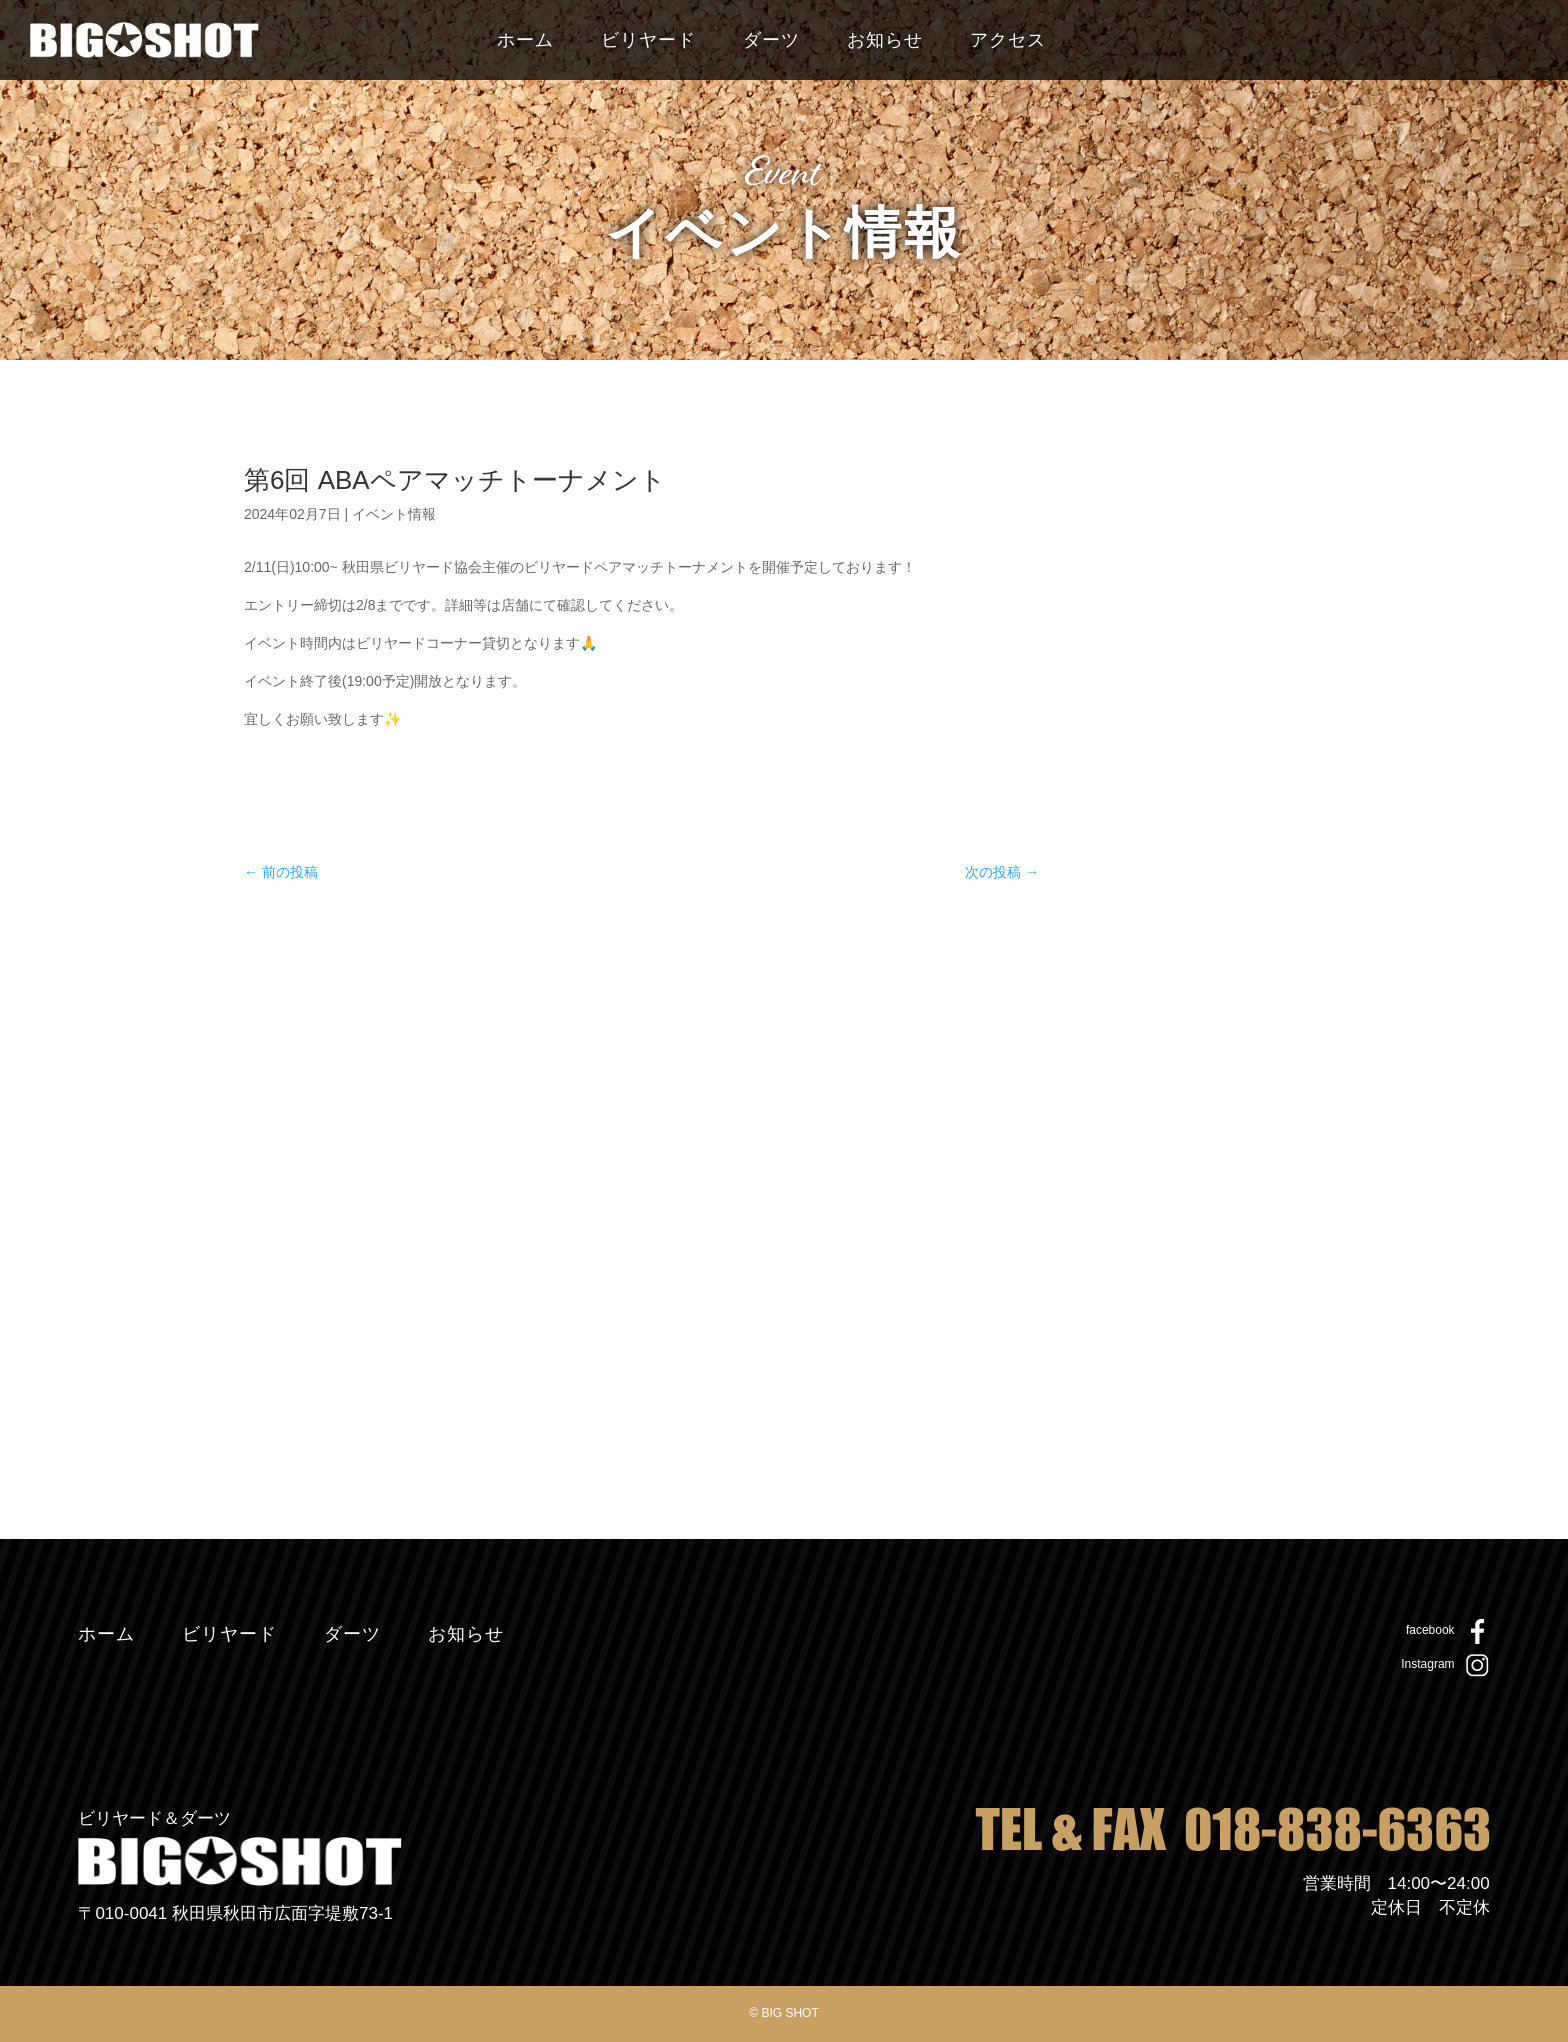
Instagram (1427, 1664)
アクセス (1008, 41)
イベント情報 (394, 514)
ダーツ (771, 41)
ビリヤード (648, 41)
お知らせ (885, 41)
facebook (1430, 1630)
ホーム (525, 41)
